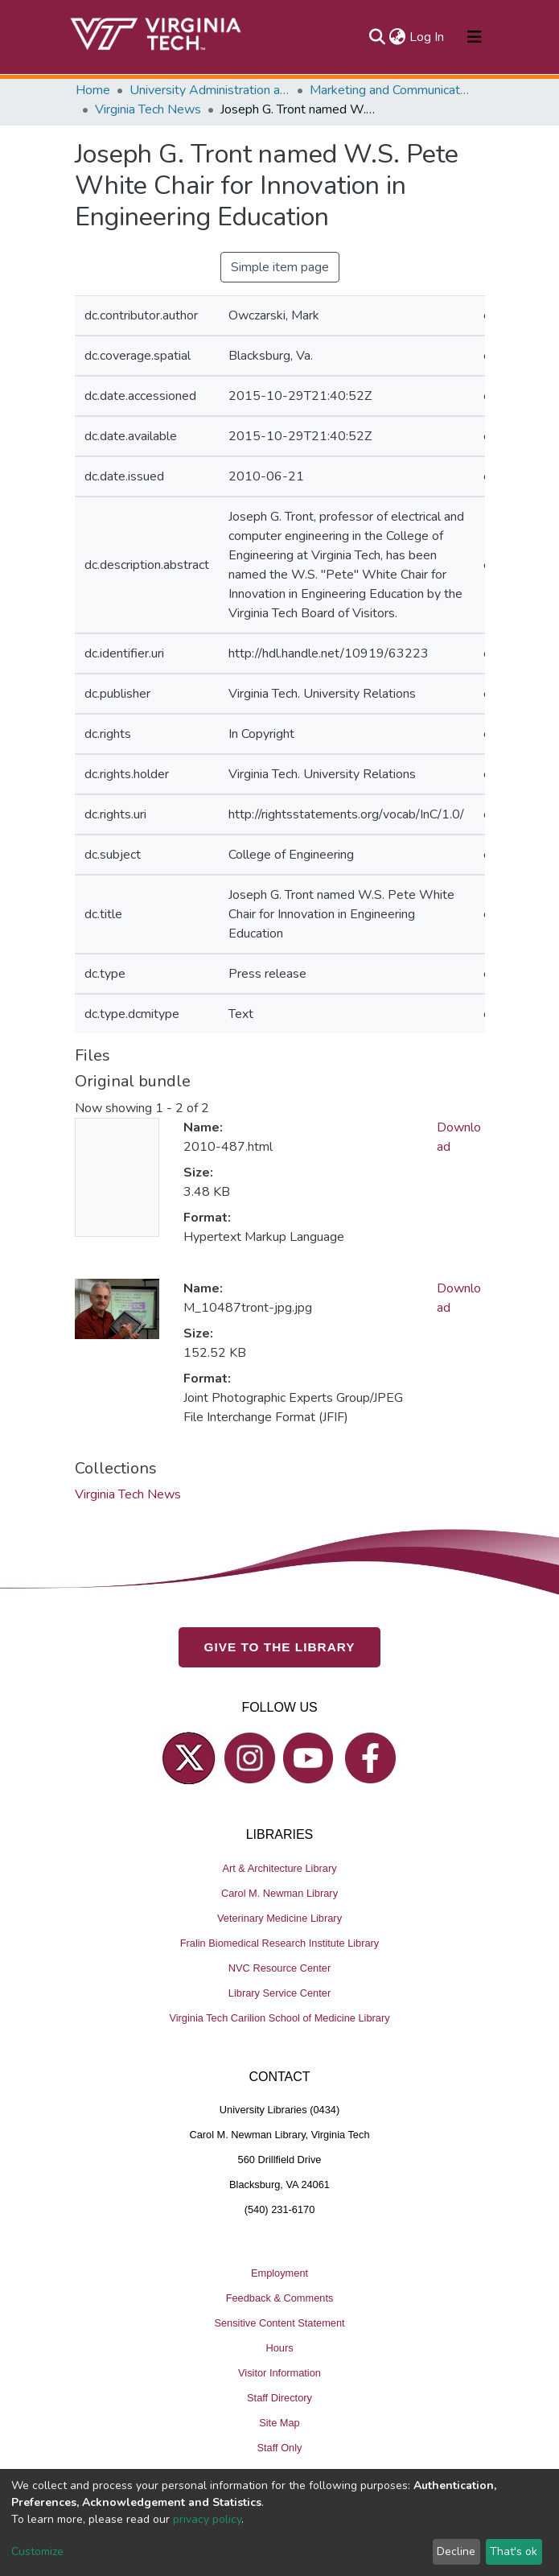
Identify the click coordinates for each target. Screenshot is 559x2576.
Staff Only (279, 2448)
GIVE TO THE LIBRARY (280, 1647)
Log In (427, 37)
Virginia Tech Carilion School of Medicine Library (279, 2018)
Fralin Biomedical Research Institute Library (280, 1943)
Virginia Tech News (148, 109)
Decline (456, 2551)
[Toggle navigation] (474, 37)
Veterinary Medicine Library (279, 1918)
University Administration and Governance (209, 90)
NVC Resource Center (279, 1968)
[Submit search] (378, 37)
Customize (37, 2551)
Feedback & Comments (280, 2298)
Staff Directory (279, 2398)
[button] (398, 37)
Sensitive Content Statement (279, 2323)
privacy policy (207, 2519)
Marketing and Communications (390, 90)
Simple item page (280, 267)
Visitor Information (279, 2373)
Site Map (279, 2423)
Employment (279, 2273)
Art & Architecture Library (279, 1868)
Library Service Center (279, 1993)
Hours (279, 2348)
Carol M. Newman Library (279, 1893)
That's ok (513, 2551)
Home (93, 90)
